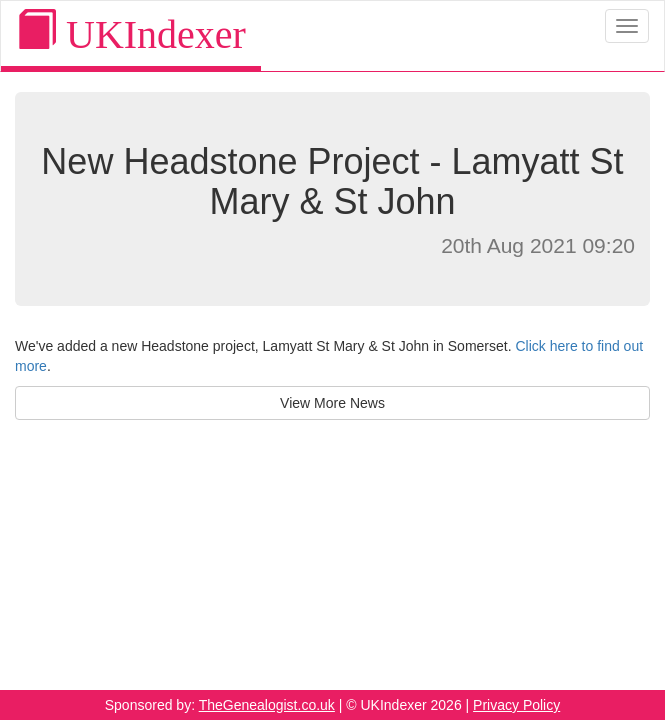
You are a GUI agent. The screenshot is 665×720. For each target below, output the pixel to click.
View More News (332, 403)
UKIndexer (131, 33)
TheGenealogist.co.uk (267, 705)
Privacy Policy (516, 705)
